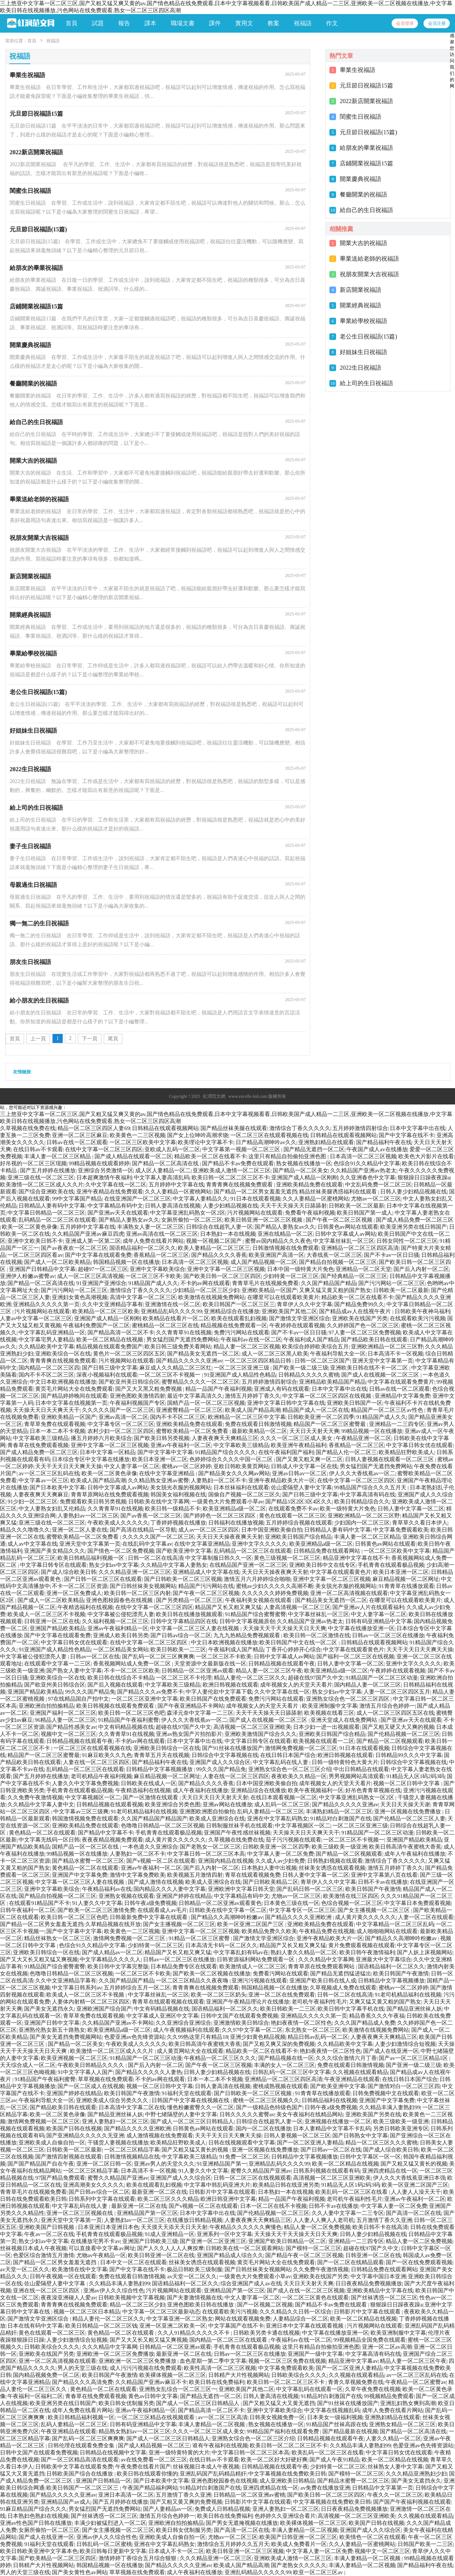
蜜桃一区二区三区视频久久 (266, 2100)
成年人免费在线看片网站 (153, 1241)
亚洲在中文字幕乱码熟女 (277, 1819)
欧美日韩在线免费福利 (217, 2382)
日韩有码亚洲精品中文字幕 (378, 1621)
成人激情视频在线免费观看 (159, 2136)
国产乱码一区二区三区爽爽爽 (158, 1656)
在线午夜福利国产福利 (286, 1452)
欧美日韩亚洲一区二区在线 (161, 2255)
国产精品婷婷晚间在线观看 (74, 1396)
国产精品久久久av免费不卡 (150, 1692)
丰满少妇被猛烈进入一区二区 (110, 2523)
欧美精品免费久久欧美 (269, 1931)
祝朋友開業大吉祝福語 (369, 274)
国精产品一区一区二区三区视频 (206, 1403)
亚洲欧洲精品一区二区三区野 (387, 1347)
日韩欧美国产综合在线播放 (80, 2474)
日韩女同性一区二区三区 (407, 1241)
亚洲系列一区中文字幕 (224, 2234)
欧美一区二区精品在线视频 (110, 1340)
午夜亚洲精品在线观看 (352, 2079)
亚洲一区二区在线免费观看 (281, 1995)
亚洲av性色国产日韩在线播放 (36, 2523)
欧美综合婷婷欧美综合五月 (315, 1347)
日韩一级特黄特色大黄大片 (345, 1762)
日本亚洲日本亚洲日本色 (108, 2227)
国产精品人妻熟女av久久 (129, 1220)
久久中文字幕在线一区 (282, 1692)
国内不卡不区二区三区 (46, 1375)
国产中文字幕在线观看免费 (98, 1255)
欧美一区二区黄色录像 (29, 1227)
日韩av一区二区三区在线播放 (388, 1635)
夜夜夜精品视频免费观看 (112, 1840)
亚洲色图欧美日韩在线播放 (201, 2305)
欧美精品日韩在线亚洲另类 (286, 2185)
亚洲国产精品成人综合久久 (230, 2255)
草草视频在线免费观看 (105, 2079)
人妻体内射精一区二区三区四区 (91, 2002)
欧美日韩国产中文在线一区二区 (299, 1642)
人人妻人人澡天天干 (416, 2192)
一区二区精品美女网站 (121, 1649)
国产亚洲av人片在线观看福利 (368, 1607)
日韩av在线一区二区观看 (76, 1142)
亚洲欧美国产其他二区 (289, 1311)
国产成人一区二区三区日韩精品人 (192, 2121)
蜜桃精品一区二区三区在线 (165, 1325)
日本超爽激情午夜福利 (104, 1177)
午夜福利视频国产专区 (137, 1403)
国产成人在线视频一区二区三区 (381, 1375)
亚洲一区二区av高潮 (387, 2347)
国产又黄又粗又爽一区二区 (309, 1459)
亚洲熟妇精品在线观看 (326, 1142)
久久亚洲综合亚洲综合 (183, 2023)
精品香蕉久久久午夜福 (377, 2016)
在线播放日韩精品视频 (194, 2220)
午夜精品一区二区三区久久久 (220, 2058)
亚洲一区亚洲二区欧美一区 (172, 2326)
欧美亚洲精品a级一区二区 (234, 1509)
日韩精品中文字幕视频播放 (160, 1769)
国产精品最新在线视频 (350, 2431)
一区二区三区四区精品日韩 (259, 1361)
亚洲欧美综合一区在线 (63, 1354)
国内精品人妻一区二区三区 (367, 1685)
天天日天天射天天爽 (314, 1431)
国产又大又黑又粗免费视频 (149, 1389)
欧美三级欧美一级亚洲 (339, 1847)
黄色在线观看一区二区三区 (292, 1516)
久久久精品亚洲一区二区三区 (135, 1572)
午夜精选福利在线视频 (85, 1607)
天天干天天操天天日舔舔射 (293, 1206)
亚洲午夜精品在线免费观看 (109, 1192)
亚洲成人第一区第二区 (93, 1241)
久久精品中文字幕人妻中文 (40, 1804)
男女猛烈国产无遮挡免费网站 (182, 1340)
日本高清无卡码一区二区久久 (221, 1945)
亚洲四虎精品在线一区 (390, 2171)
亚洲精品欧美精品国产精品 (332, 1382)
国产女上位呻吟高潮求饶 (197, 1135)
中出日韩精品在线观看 (361, 1769)
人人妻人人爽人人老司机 (323, 2220)
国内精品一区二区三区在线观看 (229, 2340)
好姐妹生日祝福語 (363, 352)
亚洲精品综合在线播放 (231, 1311)
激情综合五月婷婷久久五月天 (233, 2544)
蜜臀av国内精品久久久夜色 (278, 1241)
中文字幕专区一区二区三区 (120, 1424)
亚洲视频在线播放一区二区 (338, 2121)
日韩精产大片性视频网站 (238, 2375)
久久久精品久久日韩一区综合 (295, 2312)
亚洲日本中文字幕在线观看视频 (305, 2326)
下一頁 (89, 1038)
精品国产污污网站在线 (206, 1586)
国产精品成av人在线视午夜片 (355, 1311)
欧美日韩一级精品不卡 (172, 1509)
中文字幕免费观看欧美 (401, 1530)
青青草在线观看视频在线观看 (168, 2002)
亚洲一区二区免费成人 (74, 1593)
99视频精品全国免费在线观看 (369, 2340)
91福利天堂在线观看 (187, 2093)
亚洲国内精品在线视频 (225, 1861)
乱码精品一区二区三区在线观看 (57, 1220)
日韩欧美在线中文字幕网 (158, 1502)
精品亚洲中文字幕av (353, 2361)
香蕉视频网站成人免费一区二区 (132, 1664)
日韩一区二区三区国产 (322, 1361)
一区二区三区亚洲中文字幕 (144, 1699)
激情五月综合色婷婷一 (387, 1706)
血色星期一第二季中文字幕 (213, 2361)
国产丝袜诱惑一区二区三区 (384, 2298)
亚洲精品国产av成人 (65, 2502)
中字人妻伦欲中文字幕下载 (219, 1692)
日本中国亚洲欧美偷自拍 (271, 1530)
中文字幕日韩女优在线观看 (419, 1445)
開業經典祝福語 (360, 305)
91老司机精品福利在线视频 (144, 1811)
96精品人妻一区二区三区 (65, 1720)
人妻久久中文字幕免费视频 (85, 1783)
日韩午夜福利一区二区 (28, 1910)
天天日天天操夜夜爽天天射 (229, 1537)
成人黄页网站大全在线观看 (190, 2051)
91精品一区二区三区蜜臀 (200, 1938)
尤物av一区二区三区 (376, 1199)
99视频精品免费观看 (389, 2396)
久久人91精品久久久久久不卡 (194, 2333)
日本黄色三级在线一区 (291, 1903)
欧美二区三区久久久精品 (168, 2199)
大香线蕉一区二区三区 (334, 1255)
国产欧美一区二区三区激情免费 (96, 1910)
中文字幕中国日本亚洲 (378, 2276)
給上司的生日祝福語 (366, 383)
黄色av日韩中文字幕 (153, 2396)
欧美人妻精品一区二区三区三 (214, 1248)
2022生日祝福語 (360, 367)
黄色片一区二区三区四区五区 (129, 1354)
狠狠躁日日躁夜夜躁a (424, 1177)
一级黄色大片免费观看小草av (227, 1502)
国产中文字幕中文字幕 (165, 1452)
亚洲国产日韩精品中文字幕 (42, 1269)
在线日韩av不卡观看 (38, 1149)
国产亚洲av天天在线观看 (117, 1213)
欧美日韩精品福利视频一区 (91, 1558)
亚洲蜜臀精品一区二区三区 (189, 1410)
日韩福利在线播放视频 (236, 1523)
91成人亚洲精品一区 (170, 2234)
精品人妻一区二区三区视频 (246, 1347)
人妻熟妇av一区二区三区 (87, 1516)
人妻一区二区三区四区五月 (396, 1692)
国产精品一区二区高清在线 (166, 1163)
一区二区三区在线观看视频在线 (269, 1135)
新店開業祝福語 (360, 290)
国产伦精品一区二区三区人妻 (409, 1819)
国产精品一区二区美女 (300, 1170)
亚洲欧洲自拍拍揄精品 (46, 1706)
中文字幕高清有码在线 (367, 1494)
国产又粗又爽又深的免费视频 (279, 2044)
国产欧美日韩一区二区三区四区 (222, 1276)
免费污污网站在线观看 (241, 1332)
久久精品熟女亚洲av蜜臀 (158, 1480)
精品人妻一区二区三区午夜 (269, 1671)
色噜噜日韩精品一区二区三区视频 (162, 1826)
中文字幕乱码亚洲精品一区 (52, 1332)
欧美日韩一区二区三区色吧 (131, 1713)
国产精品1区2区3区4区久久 (298, 1502)
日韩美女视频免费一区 (277, 2417)
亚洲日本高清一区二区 (126, 2495)
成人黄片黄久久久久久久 (175, 1840)
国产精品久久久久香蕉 (219, 1255)
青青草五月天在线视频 (161, 1755)
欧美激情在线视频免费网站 (211, 1297)
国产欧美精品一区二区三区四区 (57, 2558)
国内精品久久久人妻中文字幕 (169, 1889)
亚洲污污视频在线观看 (259, 1981)
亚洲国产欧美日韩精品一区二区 (287, 2241)
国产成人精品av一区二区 (112, 1952)
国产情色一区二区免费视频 (120, 1551)
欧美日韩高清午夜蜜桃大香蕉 (405, 1847)
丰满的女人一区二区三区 (284, 2065)
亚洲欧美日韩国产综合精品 (298, 1537)
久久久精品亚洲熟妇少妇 (416, 2474)
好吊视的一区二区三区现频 (33, 1163)
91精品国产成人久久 (153, 1283)
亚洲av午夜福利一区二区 (180, 1445)
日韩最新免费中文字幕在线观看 (149, 1917)
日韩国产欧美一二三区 (425, 2544)
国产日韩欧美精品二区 (270, 1882)
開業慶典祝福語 (360, 179)
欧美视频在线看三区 (329, 1713)
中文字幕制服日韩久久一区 (218, 1558)
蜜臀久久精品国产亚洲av (260, 2171)
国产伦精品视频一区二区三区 (404, 1734)
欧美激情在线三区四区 (351, 1896)
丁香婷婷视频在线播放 (178, 1523)
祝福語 (53, 40)
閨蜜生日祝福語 (360, 116)
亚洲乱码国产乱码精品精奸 (213, 2474)
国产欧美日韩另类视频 (161, 1438)
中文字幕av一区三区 (43, 1480)
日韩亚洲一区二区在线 (52, 1621)
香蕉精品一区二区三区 (161, 1255)
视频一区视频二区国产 (214, 1241)
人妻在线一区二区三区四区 (96, 1762)
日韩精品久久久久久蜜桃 (308, 1375)
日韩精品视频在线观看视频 (109, 1804)
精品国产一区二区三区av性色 (387, 1410)
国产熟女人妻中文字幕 (74, 1671)
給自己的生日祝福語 (366, 210)
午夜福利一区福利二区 (35, 2396)
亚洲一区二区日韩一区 (104, 2164)
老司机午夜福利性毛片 (319, 2002)
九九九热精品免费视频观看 (247, 1635)
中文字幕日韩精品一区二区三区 (46, 1213)
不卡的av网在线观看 (205, 1283)
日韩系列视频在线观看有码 (326, 2171)
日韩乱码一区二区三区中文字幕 (292, 2072)
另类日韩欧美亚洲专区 (401, 2128)
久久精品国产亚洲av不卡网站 (118, 2023)
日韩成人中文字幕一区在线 (304, 1466)
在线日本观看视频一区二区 (283, 1797)
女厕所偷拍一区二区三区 (191, 1220)
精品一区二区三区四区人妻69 (93, 1128)
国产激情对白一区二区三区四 (404, 2086)
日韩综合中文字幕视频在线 (225, 1755)
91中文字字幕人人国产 (85, 2072)
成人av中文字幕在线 (32, 1544)
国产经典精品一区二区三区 (354, 1276)
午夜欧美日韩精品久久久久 (91, 2065)
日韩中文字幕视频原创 (247, 1621)
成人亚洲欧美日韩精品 (287, 2481)
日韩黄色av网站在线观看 (348, 1227)
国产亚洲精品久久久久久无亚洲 (85, 2136)
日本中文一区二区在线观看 (133, 2262)
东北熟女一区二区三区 (313, 2030)
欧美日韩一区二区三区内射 (137, 1593)
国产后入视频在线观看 (115, 1685)
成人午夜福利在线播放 (200, 1790)
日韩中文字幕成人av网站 (345, 1234)
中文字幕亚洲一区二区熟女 (179, 2319)
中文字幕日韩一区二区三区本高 (206, 1854)
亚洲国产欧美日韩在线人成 (322, 1981)
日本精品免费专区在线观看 (183, 1966)
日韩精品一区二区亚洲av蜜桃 (249, 2495)
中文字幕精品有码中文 (115, 1206)
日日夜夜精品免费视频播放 (368, 2283)
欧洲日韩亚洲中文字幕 (228, 2199)
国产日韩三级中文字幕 (109, 1368)
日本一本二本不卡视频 (57, 1431)
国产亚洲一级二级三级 (413, 2065)
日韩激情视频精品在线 (132, 2157)
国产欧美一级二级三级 (300, 1368)
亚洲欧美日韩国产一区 (354, 1403)
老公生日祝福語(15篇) (368, 336)
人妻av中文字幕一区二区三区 (36, 1318)
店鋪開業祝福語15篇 (366, 163)
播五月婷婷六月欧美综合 (101, 1438)
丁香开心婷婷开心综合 (293, 1649)
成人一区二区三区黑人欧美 (275, 1354)
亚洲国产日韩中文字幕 (52, 2023)
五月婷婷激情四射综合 (360, 1128)
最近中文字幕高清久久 (195, 1396)
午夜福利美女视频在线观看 (259, 1600)
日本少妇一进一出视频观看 (326, 1727)
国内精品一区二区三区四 (49, 1368)
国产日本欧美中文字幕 (57, 1487)
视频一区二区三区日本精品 (86, 2312)
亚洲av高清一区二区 (123, 1417)
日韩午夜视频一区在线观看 (63, 2276)
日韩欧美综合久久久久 (52, 2347)
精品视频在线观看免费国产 (109, 1347)
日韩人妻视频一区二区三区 (297, 2136)
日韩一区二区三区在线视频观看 (252, 2178)
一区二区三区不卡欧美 (153, 1276)
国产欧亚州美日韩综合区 (129, 1382)
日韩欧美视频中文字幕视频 (131, 2298)
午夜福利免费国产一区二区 (96, 1325)
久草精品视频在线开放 (113, 1924)
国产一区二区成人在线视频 (90, 2086)
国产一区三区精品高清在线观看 (80, 2460)
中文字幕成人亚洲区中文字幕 (162, 2016)
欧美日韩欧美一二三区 (178, 1649)
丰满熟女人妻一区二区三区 (150, 1227)
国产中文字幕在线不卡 (406, 1135)
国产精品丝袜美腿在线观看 (233, 1128)
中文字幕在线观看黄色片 (340, 1572)
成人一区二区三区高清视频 (90, 1276)
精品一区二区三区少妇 (137, 2305)
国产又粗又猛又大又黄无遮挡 (279, 2403)
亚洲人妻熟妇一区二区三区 (115, 2121)
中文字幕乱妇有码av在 (241, 1952)
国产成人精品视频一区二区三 (154, 2445)
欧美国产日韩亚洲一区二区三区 (298, 2537)
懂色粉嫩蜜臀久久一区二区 (200, 2107)
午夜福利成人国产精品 (311, 1340)
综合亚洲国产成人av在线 (250, 2283)
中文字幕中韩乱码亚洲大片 (217, 2185)
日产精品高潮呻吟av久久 (266, 1142)
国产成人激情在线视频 (155, 1882)
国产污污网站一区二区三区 (391, 1283)
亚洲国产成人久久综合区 (219, 1762)
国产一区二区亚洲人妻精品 (310, 2143)
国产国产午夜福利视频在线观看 (412, 2502)
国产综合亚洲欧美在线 (46, 1192)
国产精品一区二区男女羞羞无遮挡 (255, 1192)
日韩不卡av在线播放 (383, 1882)
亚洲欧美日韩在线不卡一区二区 (369, 1368)
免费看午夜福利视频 (310, 1213)
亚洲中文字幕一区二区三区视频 (226, 1269)
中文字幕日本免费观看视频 (417, 1903)
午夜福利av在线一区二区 (250, 1340)
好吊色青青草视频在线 (373, 1790)
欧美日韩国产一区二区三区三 (239, 1304)
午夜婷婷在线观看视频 (297, 1325)
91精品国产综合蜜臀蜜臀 (255, 1614)
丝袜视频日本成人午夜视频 (33, 2248)
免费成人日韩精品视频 (222, 2509)
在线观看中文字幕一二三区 (57, 1664)
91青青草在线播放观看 (406, 1586)
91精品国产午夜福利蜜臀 (128, 1720)
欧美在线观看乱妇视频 (239, 1318)
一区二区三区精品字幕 (132, 2150)
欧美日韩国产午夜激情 (373, 1889)
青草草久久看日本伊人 (420, 1523)
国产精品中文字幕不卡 (105, 1833)
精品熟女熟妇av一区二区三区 (134, 2431)
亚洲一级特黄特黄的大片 (179, 2453)
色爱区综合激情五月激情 (43, 2255)
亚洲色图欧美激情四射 (137, 1396)
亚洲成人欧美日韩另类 (121, 1635)
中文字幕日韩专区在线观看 (53, 1565)
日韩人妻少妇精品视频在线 (413, 1192)
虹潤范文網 (214, 1096)
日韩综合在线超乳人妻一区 (219, 1227)
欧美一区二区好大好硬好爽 (274, 2460)
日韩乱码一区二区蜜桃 (104, 2544)
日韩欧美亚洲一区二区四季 (321, 1417)
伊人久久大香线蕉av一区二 (362, 1473)
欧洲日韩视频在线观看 (230, 1685)
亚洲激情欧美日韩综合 (241, 2023)
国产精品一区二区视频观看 (389, 1741)
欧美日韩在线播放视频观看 (189, 1614)
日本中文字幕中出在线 (417, 1128)
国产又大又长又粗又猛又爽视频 (39, 1959)
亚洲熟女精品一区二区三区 (402, 2424)
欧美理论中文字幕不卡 (205, 1142)
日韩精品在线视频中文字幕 (113, 2453)
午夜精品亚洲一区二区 (363, 1438)
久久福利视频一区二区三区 (115, 1621)
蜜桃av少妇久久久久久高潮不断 (274, 1586)
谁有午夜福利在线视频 (220, 2445)
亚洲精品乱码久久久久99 (171, 1311)
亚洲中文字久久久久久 (259, 1544)
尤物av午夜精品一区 (101, 2255)
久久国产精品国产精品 (328, 1283)
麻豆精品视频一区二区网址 (405, 1579)
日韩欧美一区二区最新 (356, 1206)
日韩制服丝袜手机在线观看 (239, 1826)
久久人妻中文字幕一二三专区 (348, 2213)
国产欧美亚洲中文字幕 (184, 1551)
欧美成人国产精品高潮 (252, 1410)
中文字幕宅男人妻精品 (46, 1340)
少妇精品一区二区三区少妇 (206, 1290)
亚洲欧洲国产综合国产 (104, 2009)
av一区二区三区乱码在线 (49, 1473)
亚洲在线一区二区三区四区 (47, 2290)
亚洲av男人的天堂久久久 (164, 2164)
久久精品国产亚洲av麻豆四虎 (88, 1234)
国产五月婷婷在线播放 (48, 1170)
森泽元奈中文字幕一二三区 (200, 1713)
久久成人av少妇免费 (280, 1861)
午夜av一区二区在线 (49, 2234)
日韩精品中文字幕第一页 (382, 2488)
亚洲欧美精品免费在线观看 (309, 1185)
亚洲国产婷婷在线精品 (184, 1896)
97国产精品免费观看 (60, 2178)
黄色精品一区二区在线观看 (42, 1833)
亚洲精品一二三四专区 (397, 1424)
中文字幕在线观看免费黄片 (401, 1382)
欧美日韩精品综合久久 (362, 1502)
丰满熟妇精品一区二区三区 (339, 1811)
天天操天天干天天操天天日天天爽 (284, 1628)
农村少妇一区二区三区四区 (120, 1431)
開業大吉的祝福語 (363, 243)
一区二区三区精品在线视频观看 (156, 2417)
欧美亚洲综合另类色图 (172, 1804)
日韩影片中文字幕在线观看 (222, 2192)
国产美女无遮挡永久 (49, 2009)
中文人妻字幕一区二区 (132, 1466)
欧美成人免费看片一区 (299, 2544)
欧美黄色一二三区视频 (137, 1135)
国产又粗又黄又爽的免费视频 (186, 2502)
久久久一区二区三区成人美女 (297, 1438)
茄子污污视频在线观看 (293, 1840)
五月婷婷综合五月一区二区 (137, 1988)
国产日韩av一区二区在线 (330, 2150)
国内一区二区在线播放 (263, 2128)
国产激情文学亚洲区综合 (299, 1318)
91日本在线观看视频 (255, 1199)
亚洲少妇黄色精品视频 (258, 2037)
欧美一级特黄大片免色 (347, 1509)
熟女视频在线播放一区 (304, 1163)
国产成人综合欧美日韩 (68, 1572)
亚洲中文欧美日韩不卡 (35, 1241)
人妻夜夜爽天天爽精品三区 (225, 1438)
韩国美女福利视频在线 (178, 1494)
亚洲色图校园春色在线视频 (120, 1600)
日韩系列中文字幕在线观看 (102, 2199)
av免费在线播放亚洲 (325, 2488)
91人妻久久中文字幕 (97, 1903)
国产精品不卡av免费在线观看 (238, 1163)
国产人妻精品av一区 (168, 2509)
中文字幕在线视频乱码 (332, 2410)
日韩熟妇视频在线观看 (335, 1861)
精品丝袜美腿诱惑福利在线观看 (338, 1192)
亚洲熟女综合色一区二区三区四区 (348, 1699)
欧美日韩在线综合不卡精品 (120, 1678)
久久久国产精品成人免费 (364, 2023)
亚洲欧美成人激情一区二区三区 (231, 1170)
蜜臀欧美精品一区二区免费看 (193, 1431)
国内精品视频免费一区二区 (46, 2375)
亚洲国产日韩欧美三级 (150, 2241)
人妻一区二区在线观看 (426, 1917)
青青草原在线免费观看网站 (322, 1966)
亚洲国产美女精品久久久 (54, 1551)
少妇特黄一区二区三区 (291, 1276)
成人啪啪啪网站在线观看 (387, 1931)
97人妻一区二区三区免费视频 (365, 1332)
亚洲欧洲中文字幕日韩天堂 (241, 1889)
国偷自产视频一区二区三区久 (244, 1494)
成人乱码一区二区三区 (282, 1804)
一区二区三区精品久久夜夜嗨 (193, 1981)
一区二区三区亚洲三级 (242, 1368)
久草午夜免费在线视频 (373, 2389)
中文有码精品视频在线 (126, 1727)
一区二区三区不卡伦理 (184, 1678)
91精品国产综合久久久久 (225, 1452)
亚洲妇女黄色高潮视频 (79, 1297)
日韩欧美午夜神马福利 (422, 1311)
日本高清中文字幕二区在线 (132, 2107)
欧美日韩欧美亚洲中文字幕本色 (39, 2551)
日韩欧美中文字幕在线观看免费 (74, 2467)
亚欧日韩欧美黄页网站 (241, 1466)
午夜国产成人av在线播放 (376, 1149)
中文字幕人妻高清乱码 (161, 1177)
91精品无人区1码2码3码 (415, 1776)
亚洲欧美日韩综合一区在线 (166, 1748)
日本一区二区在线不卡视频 (273, 2206)
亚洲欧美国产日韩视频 (47, 2227)
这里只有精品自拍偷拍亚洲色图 (288, 1156)
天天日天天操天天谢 (405, 1804)
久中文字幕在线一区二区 (115, 1185)
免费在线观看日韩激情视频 (258, 1424)
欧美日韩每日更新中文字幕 (113, 2551)
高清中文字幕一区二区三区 (143, 1297)
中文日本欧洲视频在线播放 (63, 1382)
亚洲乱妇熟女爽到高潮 (408, 2403)
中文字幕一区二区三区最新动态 (161, 2312)
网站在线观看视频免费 (242, 2319)
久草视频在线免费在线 (28, 1128)
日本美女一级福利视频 (335, 2417)
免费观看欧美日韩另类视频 (93, 1502)
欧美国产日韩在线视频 (74, 2128)
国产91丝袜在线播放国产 (232, 1748)
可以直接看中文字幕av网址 (102, 2248)
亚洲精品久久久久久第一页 (46, 1304)
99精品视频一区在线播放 (371, 1431)
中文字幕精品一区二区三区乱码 (395, 1924)
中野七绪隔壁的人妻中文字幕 (181, 2114)
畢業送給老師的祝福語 (369, 258)
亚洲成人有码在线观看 (281, 1389)
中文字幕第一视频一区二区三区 (242, 1149)
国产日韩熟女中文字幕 (360, 2136)
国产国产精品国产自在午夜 (40, 2164)
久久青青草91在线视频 (184, 1332)
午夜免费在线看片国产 (143, 2467)
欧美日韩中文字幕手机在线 (351, 2009)
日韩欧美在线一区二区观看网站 (244, 2248)
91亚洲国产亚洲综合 (101, 1283)
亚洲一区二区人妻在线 (79, 1530)
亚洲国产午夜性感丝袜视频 (237, 1833)
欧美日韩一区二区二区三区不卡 (230, 1177)
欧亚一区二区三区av (318, 2572)
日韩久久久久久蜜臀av (247, 2114)
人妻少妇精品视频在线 (230, 1206)
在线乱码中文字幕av (147, 1544)
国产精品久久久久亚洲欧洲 (299, 1917)
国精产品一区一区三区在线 (86, 1847)
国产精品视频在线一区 (286, 2058)
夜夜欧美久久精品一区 (299, 1776)
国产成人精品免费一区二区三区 (415, 1220)
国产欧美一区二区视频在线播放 (211, 1973)
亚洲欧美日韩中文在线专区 (322, 1565)
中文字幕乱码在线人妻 (281, 1762)
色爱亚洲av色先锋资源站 (134, 2037)
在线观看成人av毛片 (162, 1910)
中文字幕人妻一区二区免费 (280, 1854)
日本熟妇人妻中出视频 (269, 1868)
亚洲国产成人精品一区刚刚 (304, 1177)
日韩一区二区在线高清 (155, 1558)
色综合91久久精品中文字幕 (366, 1163)
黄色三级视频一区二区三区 (287, 1558)
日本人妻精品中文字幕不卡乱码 (332, 2128)
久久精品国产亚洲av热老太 (363, 1170)
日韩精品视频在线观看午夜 (281, 1664)
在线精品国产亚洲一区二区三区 (248, 1565)
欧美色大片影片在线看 (426, 1156)
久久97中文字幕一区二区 (252, 2030)
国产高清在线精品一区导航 (143, 1530)
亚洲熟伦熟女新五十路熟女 (52, 2030)
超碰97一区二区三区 (103, 1269)
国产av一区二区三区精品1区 (414, 2058)
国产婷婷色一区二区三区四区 (220, 1516)
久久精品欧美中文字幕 (46, 1347)
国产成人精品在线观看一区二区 (133, 1156)
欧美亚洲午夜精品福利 (298, 1445)
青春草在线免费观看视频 (38, 1445)
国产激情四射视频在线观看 (68, 2157)
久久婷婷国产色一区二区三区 (363, 1325)
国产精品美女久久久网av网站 (234, 1473)
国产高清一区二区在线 (413, 2213)
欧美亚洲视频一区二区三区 (74, 2058)
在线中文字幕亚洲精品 (167, 1473)
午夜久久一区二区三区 (395, 2495)
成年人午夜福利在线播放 (414, 1854)
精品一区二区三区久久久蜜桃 (381, 2143)
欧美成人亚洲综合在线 (217, 1819)
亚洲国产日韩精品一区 (103, 2481)
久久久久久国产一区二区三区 (118, 1410)
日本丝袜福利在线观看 (241, 1487)
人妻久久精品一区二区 (393, 2438)
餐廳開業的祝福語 (363, 194)
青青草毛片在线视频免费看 (265, 1283)
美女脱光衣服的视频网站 (180, 1487)
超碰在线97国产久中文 (315, 1678)
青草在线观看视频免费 (252, 1875)
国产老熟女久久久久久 (298, 2565)
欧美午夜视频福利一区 (315, 1790)
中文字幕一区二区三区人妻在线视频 (195, 1628)
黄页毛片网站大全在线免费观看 (74, 1389)
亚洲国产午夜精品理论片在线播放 (247, 2002)
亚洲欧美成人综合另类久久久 (113, 2100)
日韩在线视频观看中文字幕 (241, 2143)
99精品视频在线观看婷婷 (99, 1163)
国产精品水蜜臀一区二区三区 (88, 1861)
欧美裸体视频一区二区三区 (172, 2375)
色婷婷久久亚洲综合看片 (285, 2516)
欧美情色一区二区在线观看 (372, 2537)
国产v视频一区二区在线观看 (161, 1861)
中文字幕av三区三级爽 (81, 1811)
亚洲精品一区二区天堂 (363, 1269)
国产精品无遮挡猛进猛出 (340, 1973)
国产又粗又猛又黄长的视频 (196, 2150)
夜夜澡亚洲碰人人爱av (68, 2298)
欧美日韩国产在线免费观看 (213, 1699)
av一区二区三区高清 (223, 2417)
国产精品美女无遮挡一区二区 (203, 1354)
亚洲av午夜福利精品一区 (117, 1628)
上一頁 (38, 1038)
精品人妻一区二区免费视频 (317, 2227)
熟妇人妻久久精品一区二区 (303, 1952)
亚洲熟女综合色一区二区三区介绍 (290, 1769)
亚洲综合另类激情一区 (105, 1170)
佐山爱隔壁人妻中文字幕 (301, 1487)
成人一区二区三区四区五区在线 (395, 1713)
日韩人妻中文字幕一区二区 (411, 1509)
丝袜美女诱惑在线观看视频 (332, 1868)
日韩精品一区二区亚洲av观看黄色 (220, 1903)
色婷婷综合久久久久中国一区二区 (231, 1459)
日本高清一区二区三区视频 (363, 1156)
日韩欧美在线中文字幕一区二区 (228, 1910)
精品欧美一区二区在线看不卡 (210, 1156)
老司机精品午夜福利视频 (101, 1776)
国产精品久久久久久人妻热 (148, 2072)
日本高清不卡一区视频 (395, 1354)
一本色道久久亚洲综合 (150, 1847)
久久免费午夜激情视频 (35, 1797)
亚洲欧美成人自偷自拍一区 (52, 2143)
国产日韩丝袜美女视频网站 (143, 1586)
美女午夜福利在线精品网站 (309, 2114)
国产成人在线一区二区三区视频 (306, 2290)
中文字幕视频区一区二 (93, 1797)
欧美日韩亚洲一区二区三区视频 (264, 1220)
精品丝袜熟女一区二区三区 (57, 1938)
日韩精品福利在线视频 (329, 2100)
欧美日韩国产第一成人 (364, 1213)
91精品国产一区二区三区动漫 (381, 1678)
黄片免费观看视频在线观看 (361, 1945)
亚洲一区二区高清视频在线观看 (349, 1593)
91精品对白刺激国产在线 (340, 1819)
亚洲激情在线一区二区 (172, 1304)
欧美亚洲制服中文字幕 (330, 1706)
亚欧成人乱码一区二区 (172, 1149)
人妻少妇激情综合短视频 (405, 2044)
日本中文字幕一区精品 (107, 1452)
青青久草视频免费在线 (355, 2382)
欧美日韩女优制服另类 (126, 2403)
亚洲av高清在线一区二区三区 (162, 1234)
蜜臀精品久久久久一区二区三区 (200, 1382)
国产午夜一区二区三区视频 (340, 1220)
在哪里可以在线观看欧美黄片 (283, 1297)
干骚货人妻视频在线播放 (118, 2143)
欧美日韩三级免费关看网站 (178, 1347)
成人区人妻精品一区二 (163, 1170)
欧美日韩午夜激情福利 (367, 1952)
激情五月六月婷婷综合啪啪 (257, 1579)
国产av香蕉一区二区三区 (150, 1516)
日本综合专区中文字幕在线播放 (91, 1459)
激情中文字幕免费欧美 (137, 1875)
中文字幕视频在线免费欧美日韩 (287, 2474)
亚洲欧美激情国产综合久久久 (261, 1734)
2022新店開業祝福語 (366, 101)
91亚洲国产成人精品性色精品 (240, 1375)
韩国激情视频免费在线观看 (85, 1819)
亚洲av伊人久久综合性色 (113, 2290)
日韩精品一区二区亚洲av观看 (197, 1671)
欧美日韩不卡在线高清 (380, 2227)
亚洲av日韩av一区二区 (299, 1473)
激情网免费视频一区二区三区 (301, 1748)
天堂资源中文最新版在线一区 (210, 1664)
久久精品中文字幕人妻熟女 (173, 1565)
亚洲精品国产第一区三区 (147, 2213)
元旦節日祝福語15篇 (366, 85)
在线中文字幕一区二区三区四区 (104, 1149)
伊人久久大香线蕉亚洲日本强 (409, 2178)
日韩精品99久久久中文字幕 (408, 1755)
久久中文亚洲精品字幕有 (112, 1304)
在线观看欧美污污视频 (417, 1318)
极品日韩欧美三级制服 (194, 2269)
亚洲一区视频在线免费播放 (408, 1811)
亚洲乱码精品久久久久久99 (258, 2572)
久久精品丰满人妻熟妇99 (389, 2107)
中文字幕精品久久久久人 (110, 1959)
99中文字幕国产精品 (77, 1199)
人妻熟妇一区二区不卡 (218, 1480)
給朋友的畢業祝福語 (366, 148)
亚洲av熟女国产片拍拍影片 (189, 1734)
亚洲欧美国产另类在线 (373, 2114)
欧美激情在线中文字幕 (79, 2269)
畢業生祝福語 (357, 70)
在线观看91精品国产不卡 (39, 1903)
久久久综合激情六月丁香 (346, 2058)
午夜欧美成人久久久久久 (118, 1523)
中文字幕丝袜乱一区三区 (343, 1241)
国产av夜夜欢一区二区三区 (74, 1248)
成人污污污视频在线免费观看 (146, 2368)
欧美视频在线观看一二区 (323, 1741)
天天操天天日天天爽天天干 (46, 1410)
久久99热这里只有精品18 (197, 2037)
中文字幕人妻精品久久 (200, 1199)
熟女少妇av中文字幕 (114, 1565)
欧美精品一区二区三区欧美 (105, 1311)
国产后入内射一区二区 (421, 1269)
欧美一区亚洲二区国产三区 (251, 1924)
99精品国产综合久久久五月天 (371, 1487)
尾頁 (113, 1038)
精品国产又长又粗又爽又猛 (228, 1607)
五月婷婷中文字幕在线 (176, 1185)
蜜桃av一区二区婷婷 (186, 1466)
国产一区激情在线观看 (151, 1797)
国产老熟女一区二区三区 (210, 1847)
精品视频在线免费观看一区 (233, 1325)
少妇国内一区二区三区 (362, 1523)
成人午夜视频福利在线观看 (186, 2030)
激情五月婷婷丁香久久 (252, 1396)
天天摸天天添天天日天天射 (174, 2227)
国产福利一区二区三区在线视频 (355, 1656)
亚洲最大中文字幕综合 (383, 1959)
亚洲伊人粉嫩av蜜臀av (27, 1276)
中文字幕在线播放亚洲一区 (361, 1628)
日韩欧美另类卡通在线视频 (266, 2333)
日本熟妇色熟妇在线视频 (38, 2516)
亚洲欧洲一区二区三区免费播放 (115, 2354)
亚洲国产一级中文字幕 (315, 2354)
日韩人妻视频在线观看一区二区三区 (390, 1459)
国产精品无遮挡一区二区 (314, 1149)
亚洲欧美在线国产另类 (360, 1318)
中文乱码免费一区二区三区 (378, 1185)
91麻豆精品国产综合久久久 (33, 2509)
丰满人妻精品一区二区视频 (212, 2424)
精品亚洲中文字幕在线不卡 (356, 1558)
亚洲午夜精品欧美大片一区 (281, 1480)
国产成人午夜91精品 (334, 2460)
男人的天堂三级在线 (82, 2368)
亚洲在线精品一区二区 (285, 1234)
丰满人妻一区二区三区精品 (58, 1156)
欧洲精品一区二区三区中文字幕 (247, 1417)
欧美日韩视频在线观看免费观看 (116, 1706)
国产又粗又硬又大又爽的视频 (398, 1727)
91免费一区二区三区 (244, 2157)
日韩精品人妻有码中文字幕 (52, 1206)
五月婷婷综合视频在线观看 (299, 1523)
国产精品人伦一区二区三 (346, 1452)
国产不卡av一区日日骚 (391, 1255)
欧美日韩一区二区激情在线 (316, 1635)
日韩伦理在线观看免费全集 (82, 2445)
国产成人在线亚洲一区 (391, 2051)
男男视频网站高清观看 (356, 1776)
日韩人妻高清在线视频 (172, 1206)
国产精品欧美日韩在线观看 (374, 1340)
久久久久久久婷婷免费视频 (275, 1593)
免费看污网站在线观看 (280, 1973)
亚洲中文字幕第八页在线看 (384, 1875)
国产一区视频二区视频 (265, 2305)
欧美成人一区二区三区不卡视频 (46, 1614)
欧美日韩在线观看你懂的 (147, 2474)
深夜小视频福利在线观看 (106, 1375)
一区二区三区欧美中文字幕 (142, 1142)
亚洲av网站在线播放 (227, 1804)
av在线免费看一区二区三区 (154, 2460)
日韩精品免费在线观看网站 (327, 1551)
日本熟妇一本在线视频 (228, 1234)
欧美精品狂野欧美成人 (406, 1452)
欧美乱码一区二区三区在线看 (352, 2192)
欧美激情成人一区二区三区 (252, 1966)
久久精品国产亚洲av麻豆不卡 (151, 2382)
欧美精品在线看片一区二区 (176, 1318)
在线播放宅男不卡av (95, 2241)
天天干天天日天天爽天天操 (68, 1466)
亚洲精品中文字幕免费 (402, 1396)
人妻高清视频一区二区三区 (297, 1607)
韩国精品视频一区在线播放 (126, 1262)
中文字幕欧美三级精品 (41, 1438)
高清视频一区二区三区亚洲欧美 (252, 1727)
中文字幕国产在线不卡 (236, 2326)
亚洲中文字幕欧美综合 (157, 1269)
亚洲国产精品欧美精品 (57, 1628)
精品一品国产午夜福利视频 (218, 1389)
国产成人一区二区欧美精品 (57, 1262)
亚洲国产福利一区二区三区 (63, 1713)
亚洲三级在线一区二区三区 (40, 1177)
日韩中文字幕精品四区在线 (183, 1621)
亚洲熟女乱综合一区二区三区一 (178, 2389)
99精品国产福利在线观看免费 (284, 2431)
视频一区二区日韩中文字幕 (407, 1783)
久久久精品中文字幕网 (326, 1959)
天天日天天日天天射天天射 (215, 1797)
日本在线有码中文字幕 (35, 2326)
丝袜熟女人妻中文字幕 (395, 2467)
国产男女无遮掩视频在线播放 (242, 2523)
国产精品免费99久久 (359, 1304)
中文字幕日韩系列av (77, 1988)
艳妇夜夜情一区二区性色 (301, 2023)
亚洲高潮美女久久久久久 (93, 2185)
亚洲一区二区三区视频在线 (80, 2213)
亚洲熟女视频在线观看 (126, 1896)
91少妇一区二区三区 (32, 1502)
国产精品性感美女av (71, 1727)
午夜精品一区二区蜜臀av (415, 2382)
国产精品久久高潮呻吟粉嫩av (227, 1917)
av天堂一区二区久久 (25, 2269)
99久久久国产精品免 (90, 1692)
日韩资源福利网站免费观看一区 (256, 1959)
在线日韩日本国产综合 (288, 1755)
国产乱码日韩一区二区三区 (309, 1889)
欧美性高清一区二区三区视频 (220, 2368)
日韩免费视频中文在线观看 (385, 2093)
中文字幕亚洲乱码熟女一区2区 (187, 1213)
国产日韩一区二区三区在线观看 (103, 1579)
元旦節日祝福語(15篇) (368, 132)
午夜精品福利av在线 (107, 1889)
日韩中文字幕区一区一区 (370, 2157)
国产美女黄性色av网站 (79, 2572)
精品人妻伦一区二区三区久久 (250, 1678)
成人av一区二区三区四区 (208, 1530)
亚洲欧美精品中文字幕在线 (379, 2290)
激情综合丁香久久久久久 (300, 1128)
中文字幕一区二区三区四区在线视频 (327, 1396)
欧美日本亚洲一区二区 (159, 1459)
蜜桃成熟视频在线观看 (280, 2086)
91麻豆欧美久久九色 (107, 1755)
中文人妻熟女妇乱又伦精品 (52, 1509)
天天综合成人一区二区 (28, 2065)
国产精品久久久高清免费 (82, 2382)
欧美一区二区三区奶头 (218, 1995)
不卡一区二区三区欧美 (132, 1671)
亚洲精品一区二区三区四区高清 (360, 1248)
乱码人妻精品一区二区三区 (270, 1811)
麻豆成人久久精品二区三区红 (175, 1368)
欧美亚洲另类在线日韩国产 (413, 1227)
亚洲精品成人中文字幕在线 (206, 1572)
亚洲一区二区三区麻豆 (79, 1135)
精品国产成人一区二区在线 (315, 1410)
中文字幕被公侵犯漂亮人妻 (120, 1614)
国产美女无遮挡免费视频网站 (66, 2037)
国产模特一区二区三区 (313, 2248)
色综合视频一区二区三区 (351, 1903)
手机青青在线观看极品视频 (391, 1565)
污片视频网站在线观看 (255, 1213)
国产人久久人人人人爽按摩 (170, 2248)
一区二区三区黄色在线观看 (315, 2298)
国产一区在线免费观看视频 (419, 2262)
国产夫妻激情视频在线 (194, 2298)
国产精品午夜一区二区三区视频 (304, 2255)
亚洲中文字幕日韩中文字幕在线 (286, 1403)
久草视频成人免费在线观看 (343, 1988)
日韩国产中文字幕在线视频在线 (191, 2100)
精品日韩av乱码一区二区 (318, 2037)
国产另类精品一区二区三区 (189, 1600)
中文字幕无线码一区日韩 (49, 1840)
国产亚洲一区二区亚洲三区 (213, 2241)
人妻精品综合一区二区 (300, 2319)
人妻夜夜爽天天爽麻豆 (41, 1494)
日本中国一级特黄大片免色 (300, 1269)
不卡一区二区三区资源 (79, 1586)
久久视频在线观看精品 (360, 2072)
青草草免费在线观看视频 (54, 1424)
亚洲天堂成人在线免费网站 (344, 1720)
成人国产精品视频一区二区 (263, 1262)
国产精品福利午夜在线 (384, 1142)
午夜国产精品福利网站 (150, 2488)
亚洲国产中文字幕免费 (79, 1875)
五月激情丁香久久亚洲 (384, 2220)
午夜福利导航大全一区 (338, 1354)
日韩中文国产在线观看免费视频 (239, 2016)
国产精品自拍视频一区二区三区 (338, 1262)
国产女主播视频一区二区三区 (374, 1910)
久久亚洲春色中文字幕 (367, 1177)
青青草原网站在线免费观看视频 (110, 1494)
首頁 (71, 23)
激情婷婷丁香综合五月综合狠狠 (138, 2558)
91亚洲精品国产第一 (222, 2164)
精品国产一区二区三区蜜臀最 (330, 1424)
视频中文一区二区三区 (68, 1734)
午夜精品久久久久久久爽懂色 (245, 2227)
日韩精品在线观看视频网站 (165, 1128)
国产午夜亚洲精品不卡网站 (190, 1706)
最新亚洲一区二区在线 (159, 2192)
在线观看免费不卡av (293, 1509)
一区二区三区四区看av (35, 1255)
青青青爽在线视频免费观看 (240, 1185)
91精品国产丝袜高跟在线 (336, 2424)
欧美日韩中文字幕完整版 (118, 1966)
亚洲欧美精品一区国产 (269, 1290)
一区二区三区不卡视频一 (170, 1375)
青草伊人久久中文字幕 (304, 1304)
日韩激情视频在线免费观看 (285, 1248)
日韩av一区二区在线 (95, 1656)
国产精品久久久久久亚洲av (189, 1361)
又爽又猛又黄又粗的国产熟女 (335, 1290)
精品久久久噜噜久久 (25, 1530)
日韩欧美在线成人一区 (148, 1783)
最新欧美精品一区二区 (259, 1431)
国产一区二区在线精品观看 (350, 2262)
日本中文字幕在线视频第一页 (71, 1403)
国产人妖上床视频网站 (424, 1952)
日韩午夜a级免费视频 (150, 1903)
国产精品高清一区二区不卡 (120, 1332)
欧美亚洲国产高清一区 (276, 1255)
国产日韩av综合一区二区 (180, 1635)
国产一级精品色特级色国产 (269, 2107)
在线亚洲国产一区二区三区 (137, 1199)
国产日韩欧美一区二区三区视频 (183, 1579)
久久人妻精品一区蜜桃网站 (178, 1192)
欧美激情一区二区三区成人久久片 (41, 1185)
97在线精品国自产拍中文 (78, 1699)
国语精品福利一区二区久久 (142, 1248)
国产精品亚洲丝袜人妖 (414, 2009)
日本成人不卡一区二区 (176, 2551)
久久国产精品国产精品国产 (154, 1819)
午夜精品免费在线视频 (327, 1931)
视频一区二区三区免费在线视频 (287, 2361)
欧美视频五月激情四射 (195, 1875)
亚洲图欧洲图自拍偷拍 (207, 1811)
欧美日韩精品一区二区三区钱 (101, 2326)
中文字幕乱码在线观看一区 (309, 2389)
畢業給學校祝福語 (363, 321)
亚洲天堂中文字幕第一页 (382, 1361)
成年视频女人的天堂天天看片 (296, 1685)
